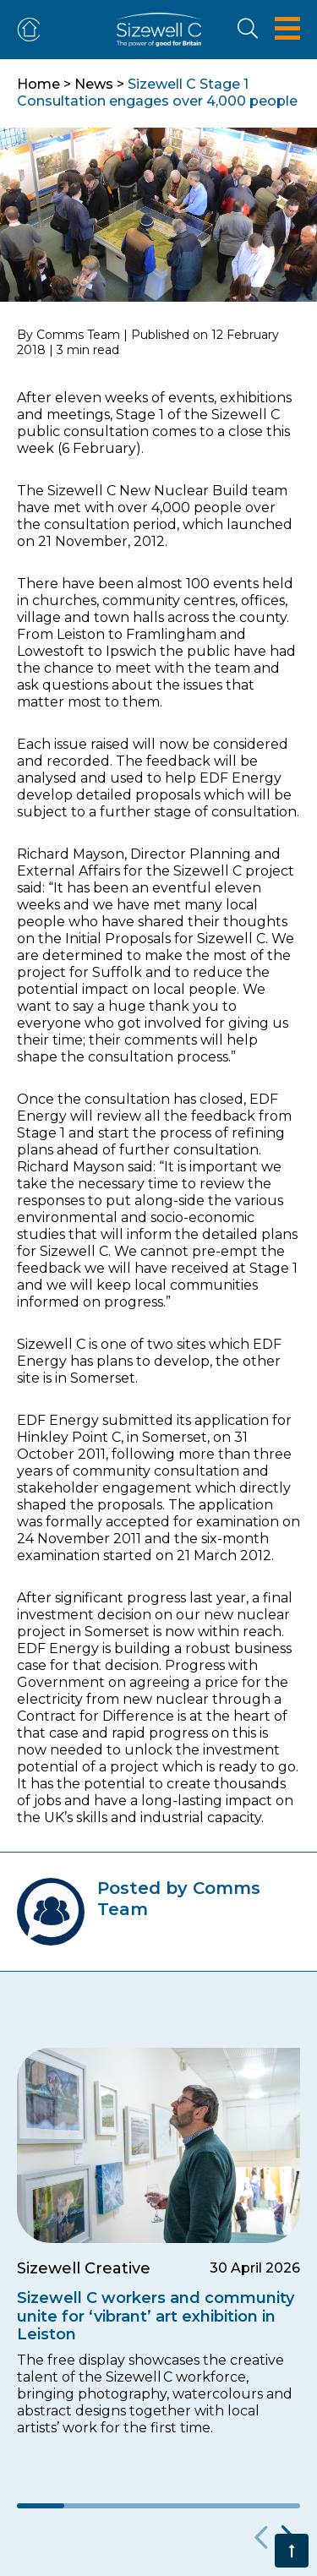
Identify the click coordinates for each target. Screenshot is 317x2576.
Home (38, 84)
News (93, 84)
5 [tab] (229, 2505)
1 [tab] (40, 2505)
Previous (258, 2538)
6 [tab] (276, 2505)
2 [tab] (88, 2505)
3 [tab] (135, 2505)
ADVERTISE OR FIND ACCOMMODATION (32, 30)
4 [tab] (181, 2505)
